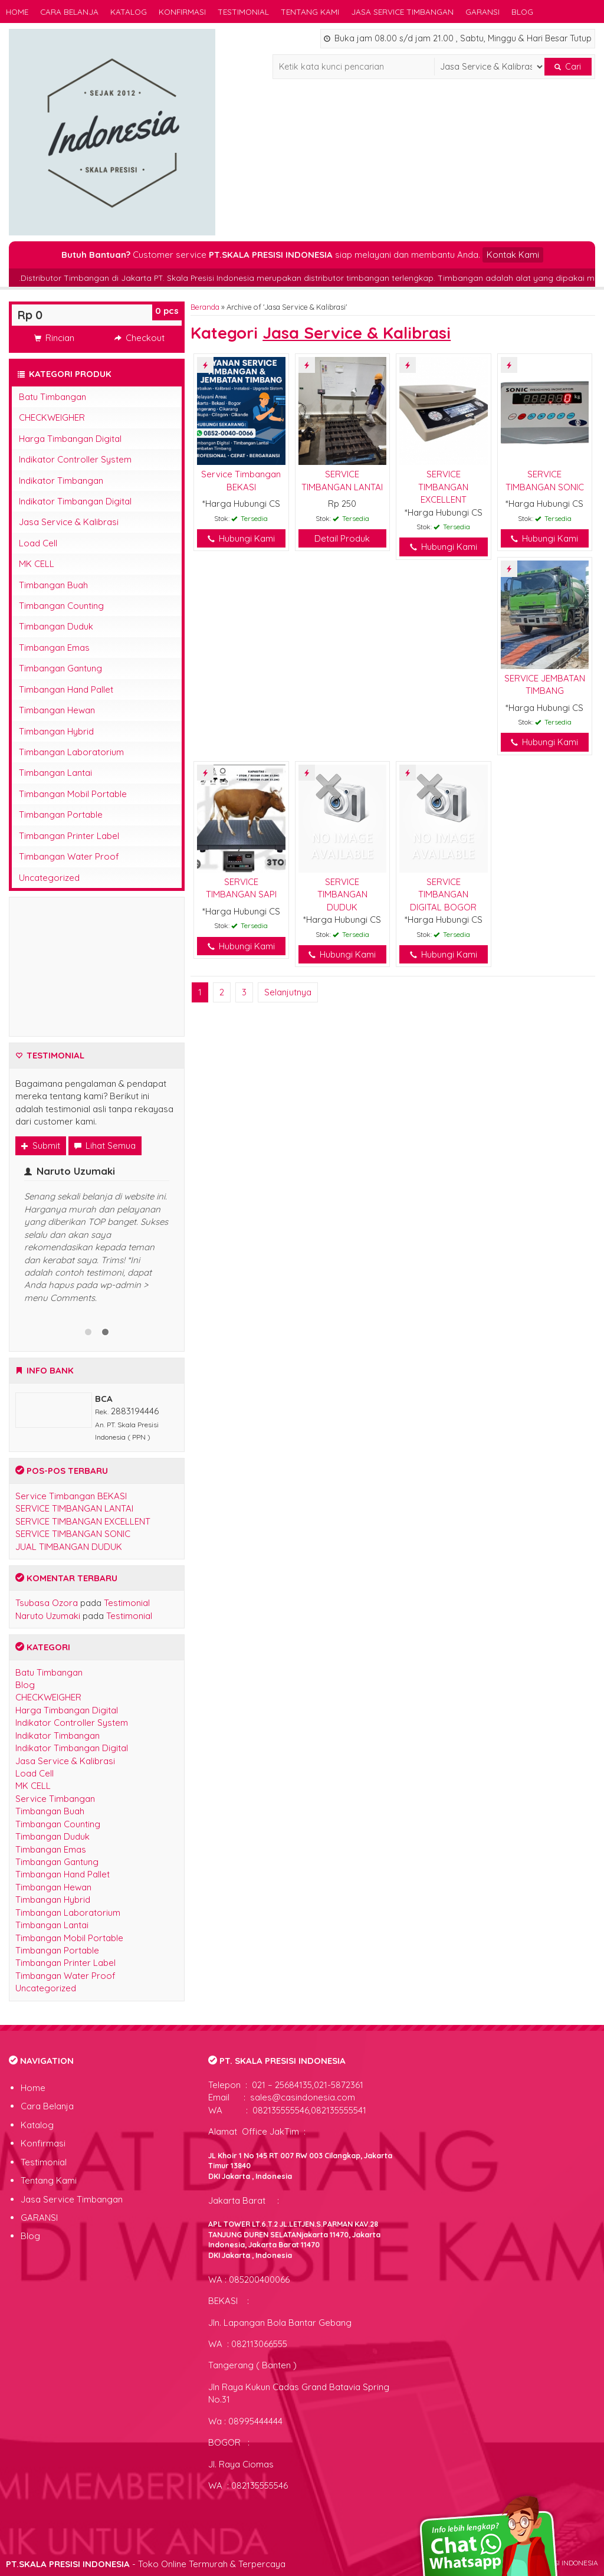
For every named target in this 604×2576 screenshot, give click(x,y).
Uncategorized (49, 877)
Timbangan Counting (61, 605)
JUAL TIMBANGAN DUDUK (68, 1546)
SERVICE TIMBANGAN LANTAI (74, 1508)
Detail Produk (342, 538)
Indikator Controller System (75, 459)
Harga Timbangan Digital (70, 438)
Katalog (128, 11)
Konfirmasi (182, 11)
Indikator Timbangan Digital (75, 501)
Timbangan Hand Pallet (66, 689)
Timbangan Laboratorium (71, 752)
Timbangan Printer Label (69, 835)
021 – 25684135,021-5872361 (306, 2084)
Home (17, 11)
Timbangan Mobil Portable (73, 793)
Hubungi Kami (241, 538)
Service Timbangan (55, 1798)
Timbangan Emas (54, 647)
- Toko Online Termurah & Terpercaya (145, 2564)
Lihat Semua (105, 1145)
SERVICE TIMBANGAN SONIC (72, 1533)
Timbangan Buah (53, 585)
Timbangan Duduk (56, 626)
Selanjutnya (287, 992)
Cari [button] (567, 66)
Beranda (205, 307)
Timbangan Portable (61, 814)
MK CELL (36, 563)
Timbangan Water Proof (69, 856)
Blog (522, 11)
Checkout (139, 337)
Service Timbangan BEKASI (71, 1496)
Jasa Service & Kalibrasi (69, 521)
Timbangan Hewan (57, 710)
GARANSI (482, 11)
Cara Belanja (69, 11)
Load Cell (38, 543)
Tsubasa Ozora (46, 1602)
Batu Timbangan (52, 396)
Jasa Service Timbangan (402, 11)
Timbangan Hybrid (56, 731)
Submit (40, 1145)
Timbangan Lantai (55, 772)
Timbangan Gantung (60, 668)
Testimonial (243, 11)
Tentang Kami (310, 11)
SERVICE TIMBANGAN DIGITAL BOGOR (443, 894)
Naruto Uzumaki (47, 1615)
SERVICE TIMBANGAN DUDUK (342, 894)
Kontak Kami (513, 254)
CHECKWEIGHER (52, 417)
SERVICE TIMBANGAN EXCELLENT (443, 486)
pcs (167, 310)
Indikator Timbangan (61, 480)
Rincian (54, 337)
